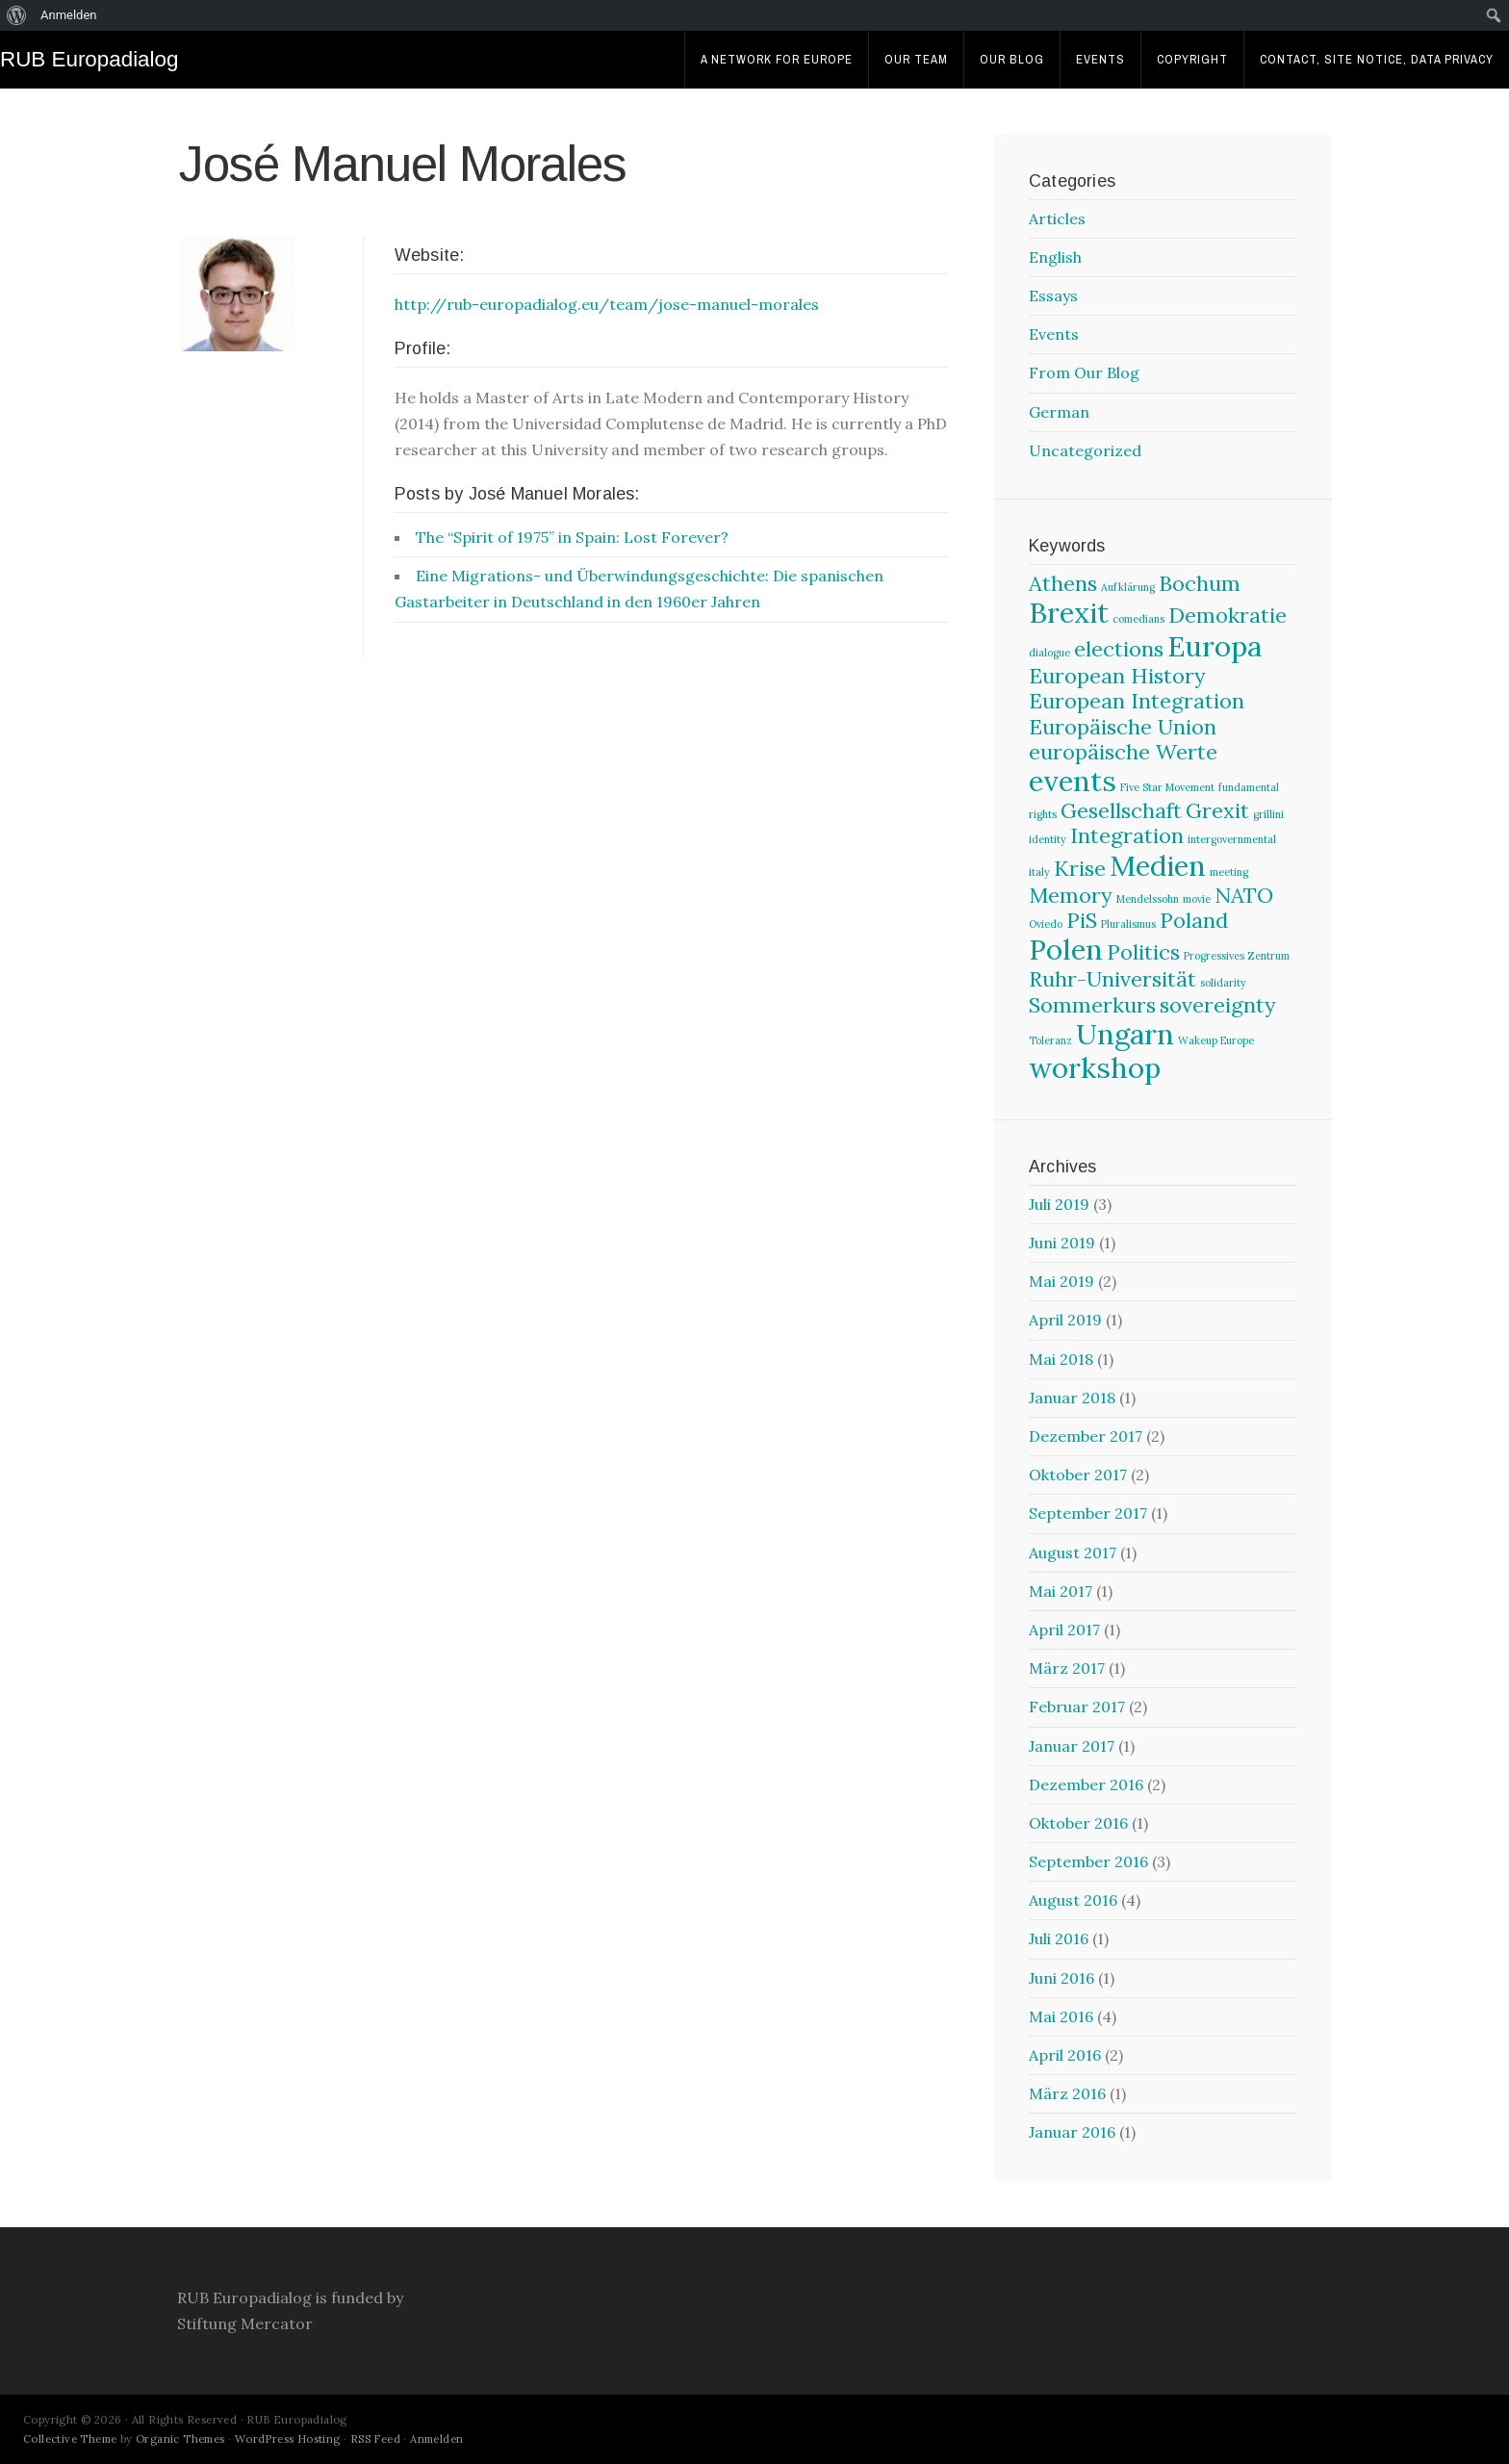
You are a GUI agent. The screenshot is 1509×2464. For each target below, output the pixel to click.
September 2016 (1088, 1861)
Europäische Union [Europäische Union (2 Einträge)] (1122, 726)
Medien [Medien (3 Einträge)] (1158, 865)
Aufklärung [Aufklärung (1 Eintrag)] (1128, 587)
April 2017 (1064, 1629)
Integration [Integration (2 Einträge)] (1127, 835)
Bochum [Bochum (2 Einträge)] (1199, 583)
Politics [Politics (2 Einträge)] (1143, 951)
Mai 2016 (1061, 2016)
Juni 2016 (1061, 1978)
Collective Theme (69, 2439)
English (1055, 257)
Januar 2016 (1072, 2132)
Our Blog (1012, 59)
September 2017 (1088, 1513)
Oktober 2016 (1078, 1823)
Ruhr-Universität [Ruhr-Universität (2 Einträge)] (1112, 978)
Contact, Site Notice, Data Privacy (1377, 59)
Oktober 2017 (1078, 1474)
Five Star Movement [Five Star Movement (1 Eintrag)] (1167, 787)
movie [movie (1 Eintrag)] (1197, 899)
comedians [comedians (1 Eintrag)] (1138, 619)
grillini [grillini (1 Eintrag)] (1268, 814)
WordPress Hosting (288, 2439)
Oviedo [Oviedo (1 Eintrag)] (1045, 924)
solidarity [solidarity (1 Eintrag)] (1223, 982)
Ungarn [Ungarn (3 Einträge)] (1125, 1033)
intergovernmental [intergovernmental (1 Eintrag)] (1232, 839)
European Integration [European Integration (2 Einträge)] (1136, 700)
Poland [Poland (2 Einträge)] (1194, 920)
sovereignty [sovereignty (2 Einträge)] (1218, 1004)
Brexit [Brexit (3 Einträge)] (1069, 612)
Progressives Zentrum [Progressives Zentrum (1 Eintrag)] (1237, 955)
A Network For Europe (777, 59)
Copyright (1192, 59)
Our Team (916, 59)
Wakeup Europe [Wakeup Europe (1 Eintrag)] (1216, 1040)
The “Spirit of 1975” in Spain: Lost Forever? (572, 537)
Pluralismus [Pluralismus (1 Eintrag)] (1128, 924)
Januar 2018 (1072, 1397)
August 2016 (1073, 1900)
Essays (1053, 295)
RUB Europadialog (89, 59)
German (1059, 412)
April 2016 (1065, 2055)
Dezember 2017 (1085, 1436)
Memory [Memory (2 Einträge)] (1071, 895)
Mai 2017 (1060, 1591)
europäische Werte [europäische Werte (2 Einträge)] (1123, 751)
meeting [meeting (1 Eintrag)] (1229, 872)
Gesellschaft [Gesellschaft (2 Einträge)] (1121, 810)
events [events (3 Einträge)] (1072, 780)
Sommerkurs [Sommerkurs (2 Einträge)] (1092, 1004)
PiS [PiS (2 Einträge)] (1081, 920)
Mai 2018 (1061, 1359)
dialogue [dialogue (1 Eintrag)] (1049, 652)
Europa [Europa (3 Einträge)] (1214, 646)
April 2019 (1065, 1319)
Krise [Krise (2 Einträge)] (1080, 868)
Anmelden (436, 2439)
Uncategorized (1085, 450)
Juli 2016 (1058, 1938)
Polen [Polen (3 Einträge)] (1066, 949)
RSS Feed (375, 2439)
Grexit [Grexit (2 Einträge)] (1217, 810)
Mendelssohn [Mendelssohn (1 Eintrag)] (1147, 899)
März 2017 (1067, 1668)
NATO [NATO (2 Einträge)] (1244, 895)
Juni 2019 (1062, 1242)
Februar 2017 (1077, 1706)
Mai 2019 (1061, 1281)
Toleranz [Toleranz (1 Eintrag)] (1050, 1040)
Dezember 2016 (1086, 1784)
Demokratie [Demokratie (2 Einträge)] (1227, 615)
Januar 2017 (1071, 1746)
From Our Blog (1084, 372)
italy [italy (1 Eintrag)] (1039, 872)
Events (1100, 59)
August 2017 (1072, 1552)
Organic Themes (180, 2439)
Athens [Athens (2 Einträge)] (1063, 583)
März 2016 (1067, 2093)
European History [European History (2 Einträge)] (1117, 675)
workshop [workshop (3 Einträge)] (1095, 1067)
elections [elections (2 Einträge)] (1119, 648)
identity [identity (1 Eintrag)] (1047, 839)
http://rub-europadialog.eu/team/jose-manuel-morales (607, 304)
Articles (1057, 218)
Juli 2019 (1059, 1204)
